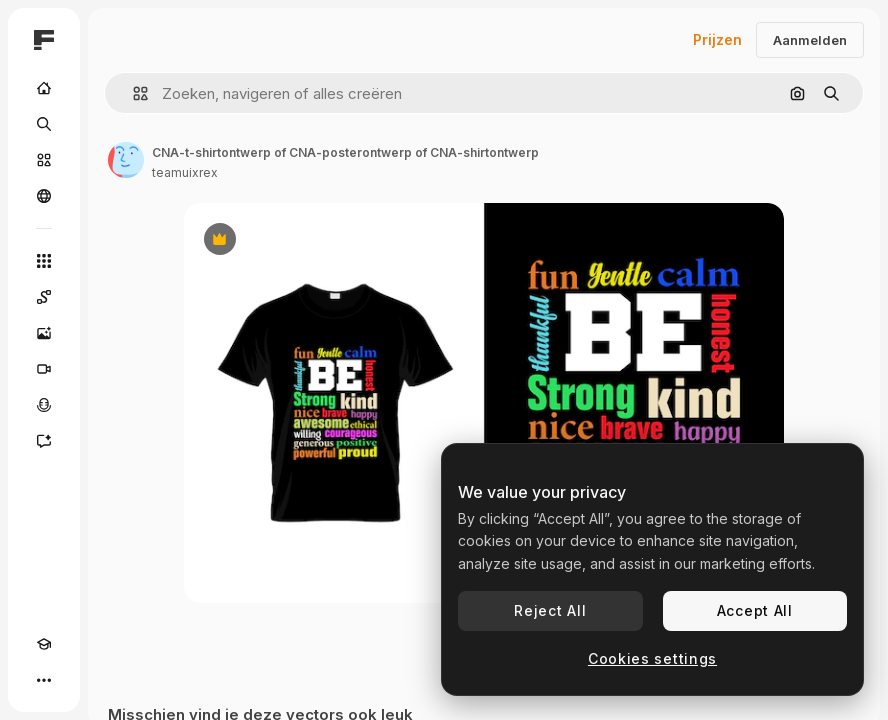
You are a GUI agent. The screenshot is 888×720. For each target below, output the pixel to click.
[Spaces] (44, 297)
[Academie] (44, 644)
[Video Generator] (44, 369)
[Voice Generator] (44, 405)
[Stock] (44, 160)
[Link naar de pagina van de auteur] (126, 160)
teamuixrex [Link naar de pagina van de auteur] (185, 172)
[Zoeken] (44, 124)
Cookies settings (652, 658)
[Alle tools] (44, 261)
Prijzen (717, 39)
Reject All (550, 610)
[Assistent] (44, 441)
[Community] (44, 196)
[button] (132, 93)
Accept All (755, 610)
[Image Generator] (44, 333)
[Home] (44, 88)
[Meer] (44, 680)
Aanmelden (810, 40)
